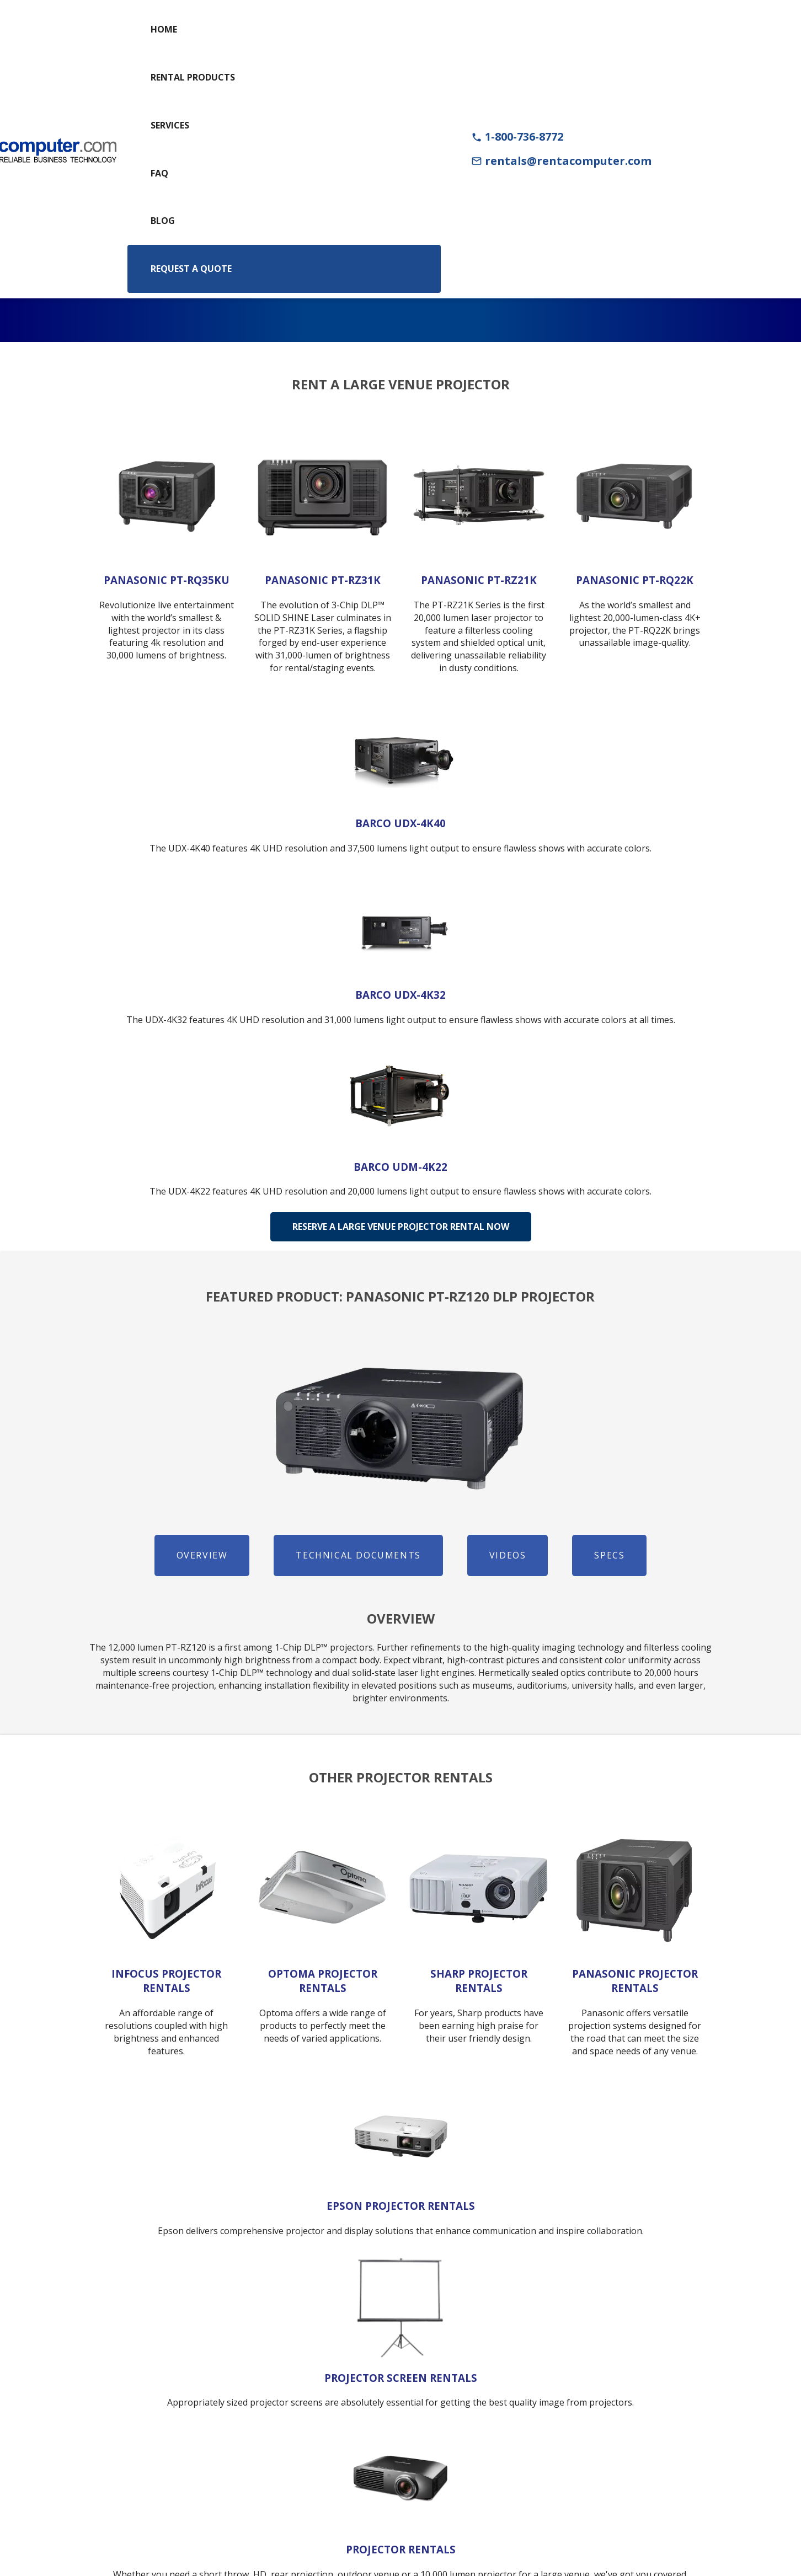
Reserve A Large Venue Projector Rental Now (400, 1226)
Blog (163, 221)
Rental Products (193, 77)
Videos (507, 1555)
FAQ (159, 173)
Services (170, 125)
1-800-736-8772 (517, 136)
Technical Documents (358, 1555)
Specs (609, 1555)
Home (164, 29)
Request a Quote (191, 269)
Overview (202, 1555)
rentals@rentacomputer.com (561, 160)
